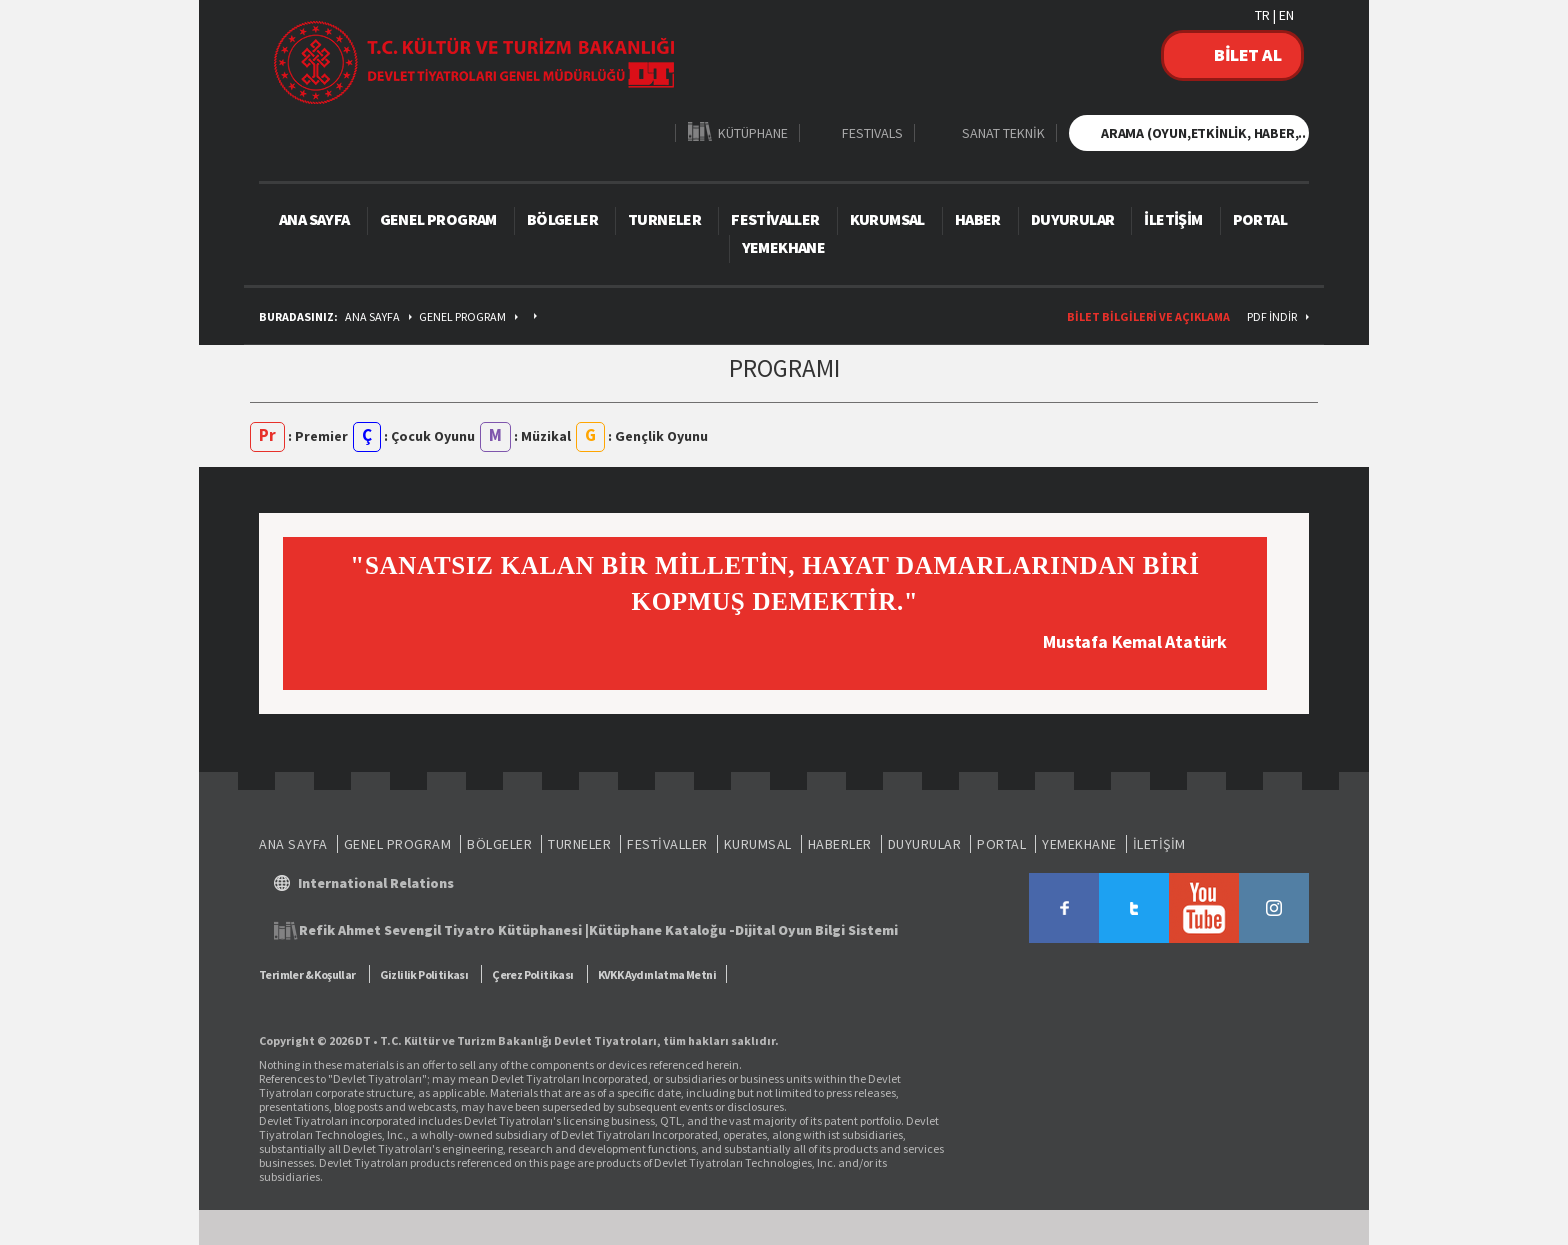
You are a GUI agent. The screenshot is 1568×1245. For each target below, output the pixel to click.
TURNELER (664, 219)
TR (1262, 15)
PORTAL (1260, 219)
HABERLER (840, 844)
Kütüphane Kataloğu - (662, 930)
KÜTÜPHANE (753, 132)
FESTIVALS (872, 132)
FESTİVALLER (775, 219)
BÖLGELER (562, 219)
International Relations (376, 883)
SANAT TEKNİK (1003, 132)
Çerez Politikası (532, 974)
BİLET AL (1247, 54)
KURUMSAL (887, 219)
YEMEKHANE (784, 247)
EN (1286, 15)
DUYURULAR (1073, 219)
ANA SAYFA (314, 219)
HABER (978, 219)
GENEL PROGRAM (438, 219)
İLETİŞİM (1173, 219)
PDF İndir (1272, 316)
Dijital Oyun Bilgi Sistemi (816, 930)
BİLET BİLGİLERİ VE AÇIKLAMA (1148, 316)
